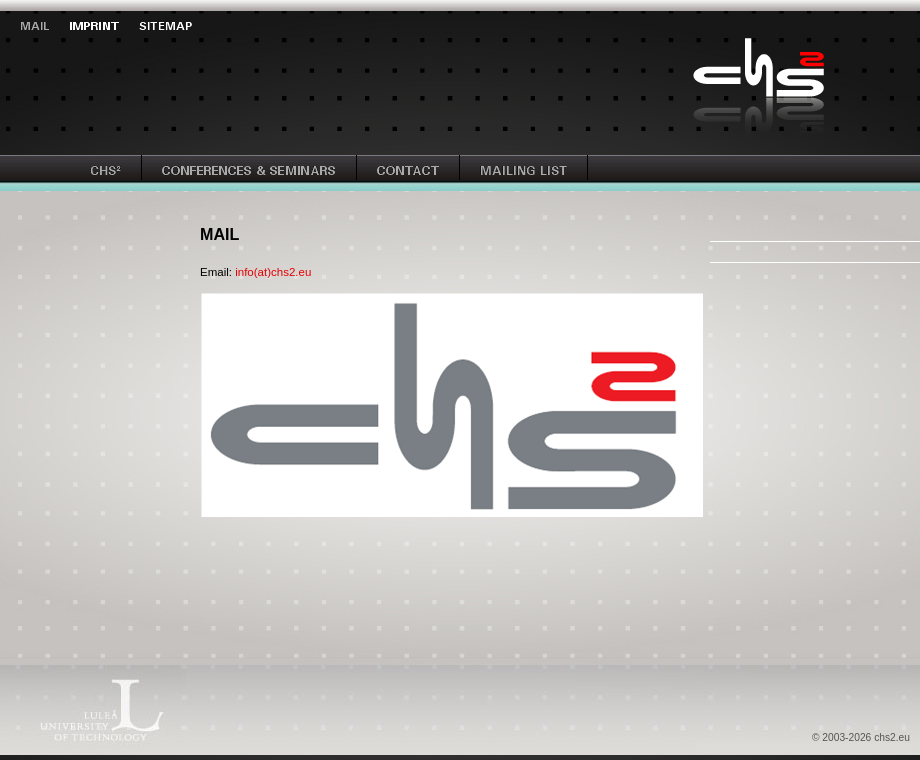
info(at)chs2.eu (273, 272)
